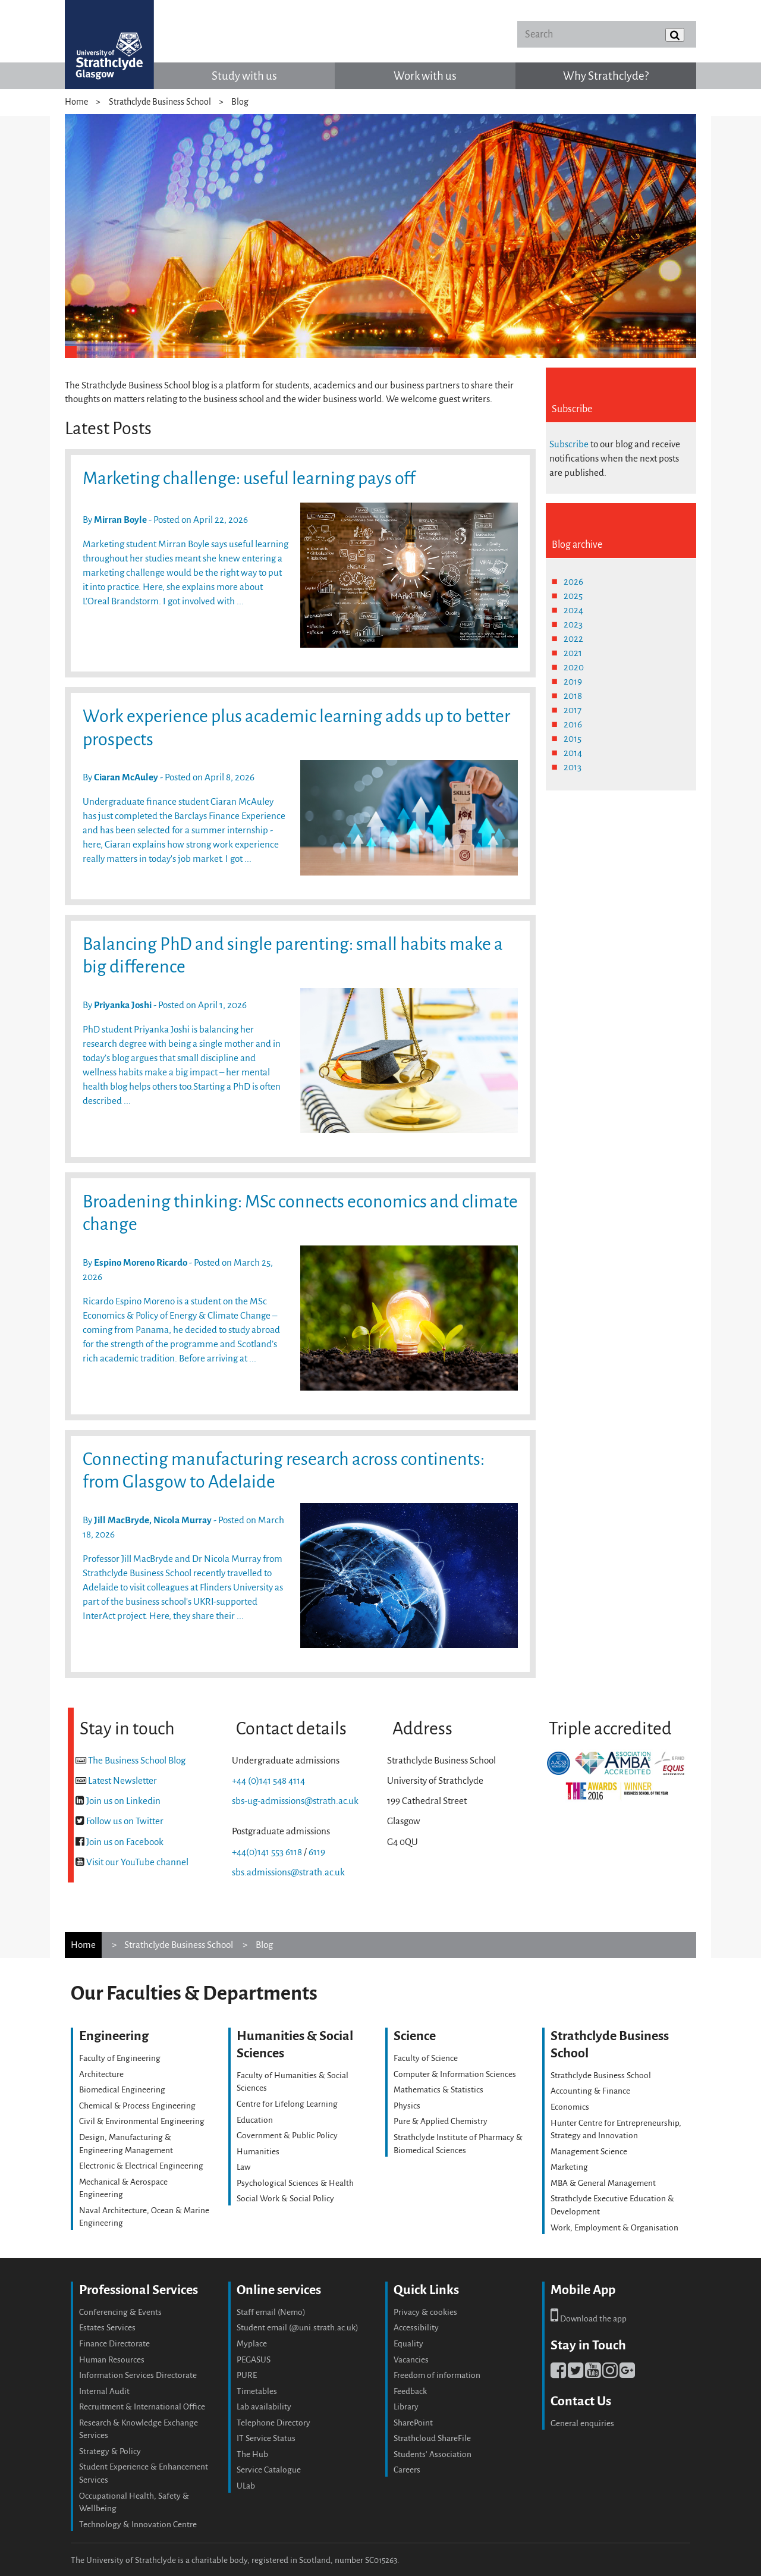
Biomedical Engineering (122, 2089)
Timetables (257, 2391)
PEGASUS (254, 2359)
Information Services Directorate (138, 2375)
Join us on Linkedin (123, 1801)
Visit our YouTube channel (137, 1862)
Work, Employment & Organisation (614, 2227)
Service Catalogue (269, 2469)
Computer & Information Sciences (455, 2074)
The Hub (252, 2454)
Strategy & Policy (110, 2451)
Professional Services (138, 2290)
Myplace (252, 2343)
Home (76, 101)
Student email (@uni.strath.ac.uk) (298, 2327)
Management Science (589, 2151)
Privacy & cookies (425, 2312)
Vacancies (411, 2359)
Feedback (410, 2391)
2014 (573, 753)
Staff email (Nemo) (271, 2312)
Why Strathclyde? (606, 76)
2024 (573, 610)
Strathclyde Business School (160, 101)
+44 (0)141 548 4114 (268, 1780)
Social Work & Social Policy (285, 2198)
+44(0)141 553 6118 (267, 1852)
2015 (572, 738)
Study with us (244, 76)
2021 (573, 653)
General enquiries (582, 2423)
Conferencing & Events (120, 2312)
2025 (573, 596)
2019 (573, 681)
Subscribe (569, 444)
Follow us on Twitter (124, 1821)
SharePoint (413, 2422)
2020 (574, 667)
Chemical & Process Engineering (137, 2105)
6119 (317, 1852)
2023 (573, 624)
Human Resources (111, 2359)
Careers (407, 2469)
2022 (573, 638)
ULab (246, 2485)
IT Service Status (266, 2438)
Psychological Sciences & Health (295, 2183)
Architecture (101, 2074)
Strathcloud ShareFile (432, 2438)
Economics (570, 2107)
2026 (573, 581)
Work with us (425, 76)
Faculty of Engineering (120, 2058)
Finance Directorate (114, 2343)
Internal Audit (104, 2391)
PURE (247, 2375)
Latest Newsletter (122, 1780)
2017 (572, 710)
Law (243, 2167)
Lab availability (264, 2406)
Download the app (589, 2318)
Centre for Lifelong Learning (287, 2104)
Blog (240, 101)
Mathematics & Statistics (438, 2089)
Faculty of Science (426, 2058)
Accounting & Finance (590, 2090)
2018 (573, 696)
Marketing (569, 2167)
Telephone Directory (273, 2422)
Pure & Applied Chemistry (441, 2121)
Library (406, 2406)
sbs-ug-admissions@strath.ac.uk (295, 1801)
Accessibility (416, 2327)
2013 (572, 767)
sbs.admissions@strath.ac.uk (288, 1872)
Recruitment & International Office (142, 2406)
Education (255, 2120)
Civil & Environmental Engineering (142, 2121)
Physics (407, 2105)
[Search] (606, 34)
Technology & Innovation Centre (138, 2524)
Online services (279, 2290)
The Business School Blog (136, 1760)
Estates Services (107, 2327)
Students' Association (432, 2454)
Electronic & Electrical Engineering (141, 2165)
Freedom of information (437, 2375)
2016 (573, 724)
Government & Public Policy (287, 2135)
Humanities (258, 2151)
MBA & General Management (603, 2183)
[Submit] (674, 35)
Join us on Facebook (124, 1842)
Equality (408, 2343)
